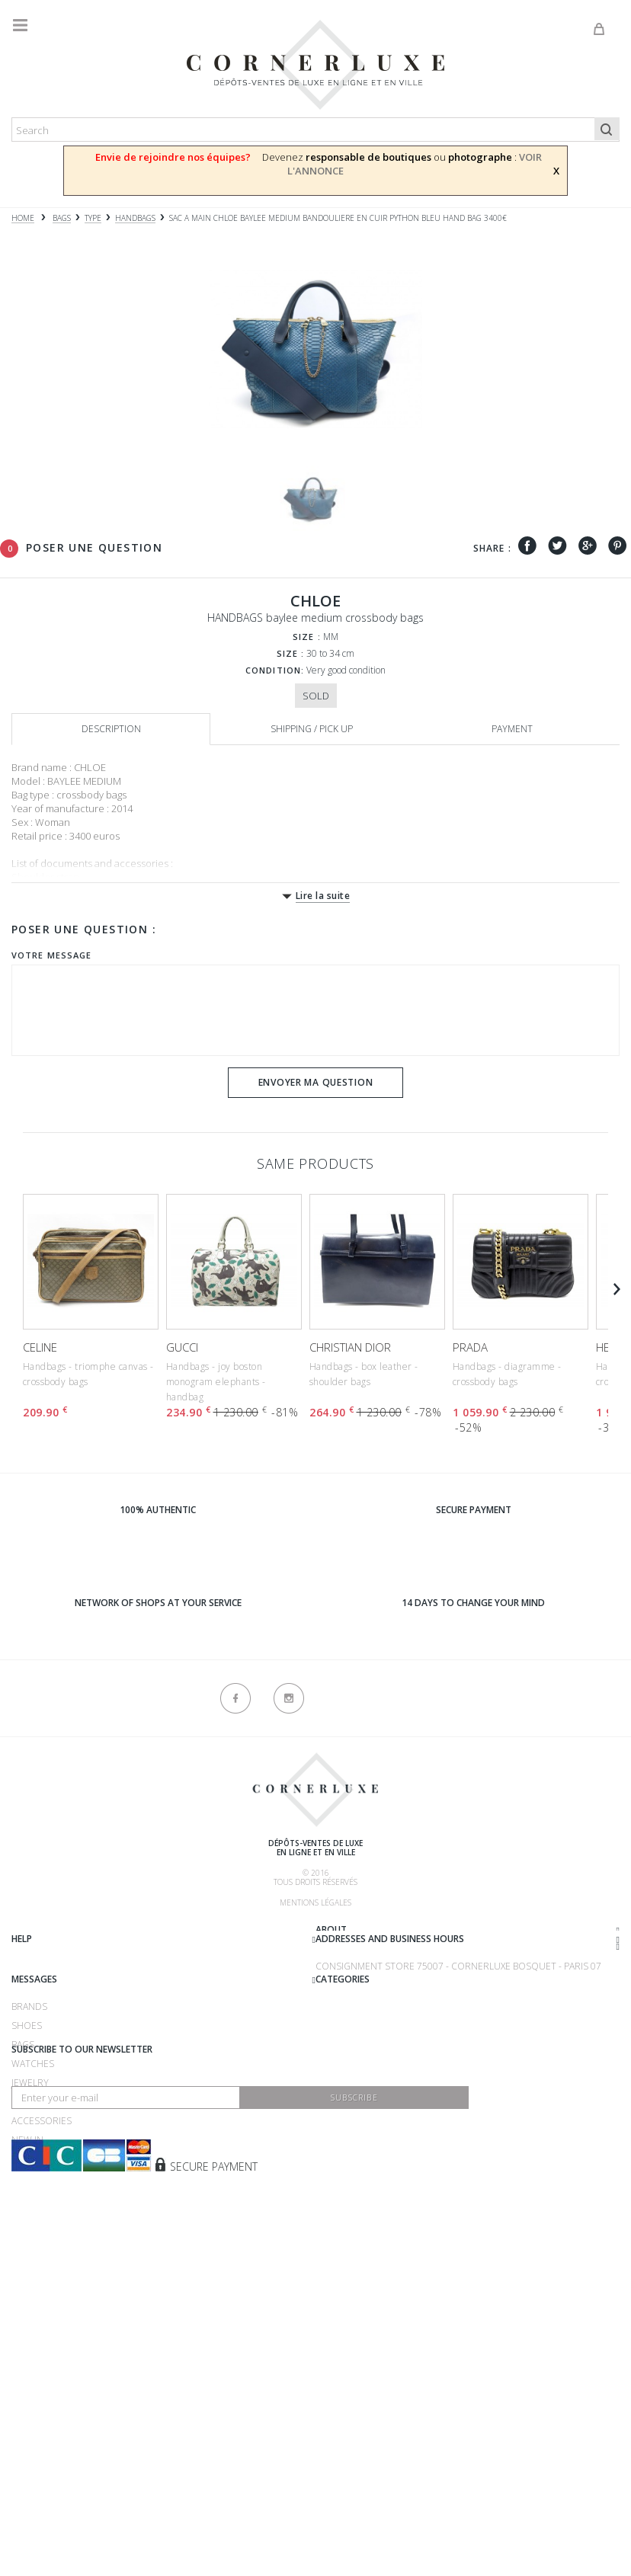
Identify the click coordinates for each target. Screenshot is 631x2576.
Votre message (51, 955)
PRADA (470, 1347)
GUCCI (182, 1347)
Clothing (34, 2300)
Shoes (26, 2224)
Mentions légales (315, 1902)
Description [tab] (111, 728)
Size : (307, 636)
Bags (22, 2243)
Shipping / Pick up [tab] (312, 728)
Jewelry (30, 2281)
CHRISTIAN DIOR (350, 1347)
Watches (32, 2262)
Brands (29, 2205)
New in (27, 2338)
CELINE (40, 1347)
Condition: (274, 670)
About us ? (36, 1931)
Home (22, 218)
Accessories (41, 2319)
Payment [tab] (512, 728)
